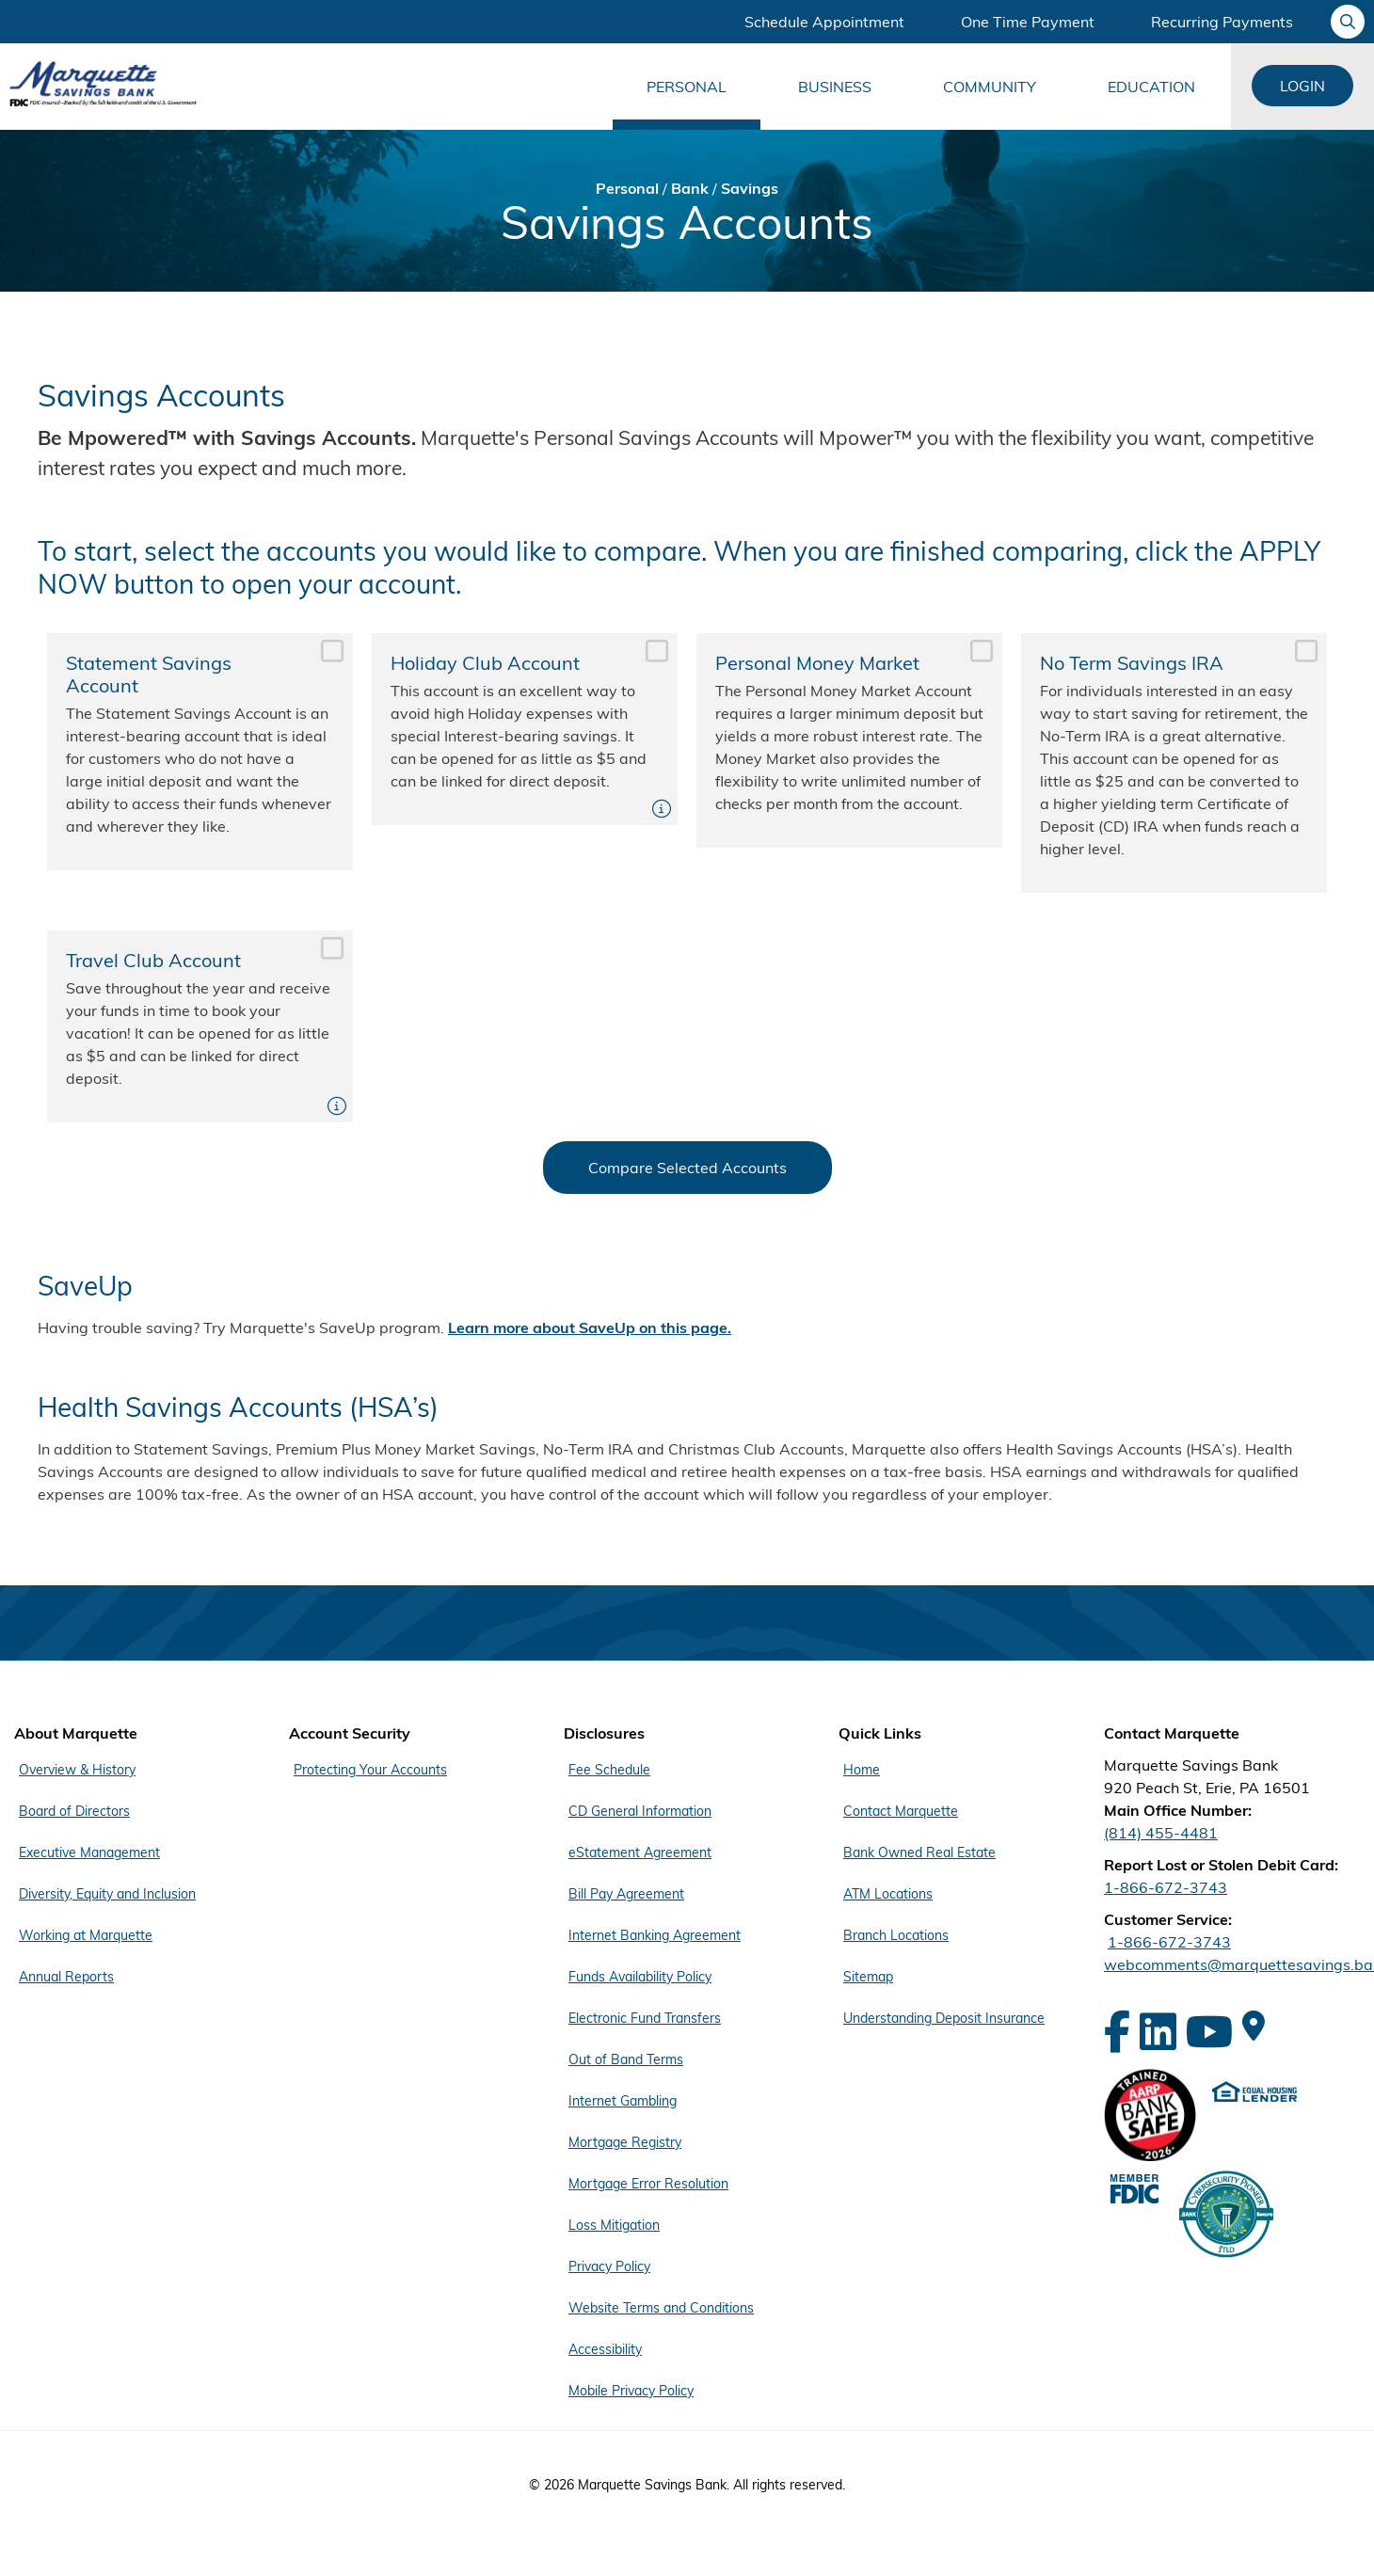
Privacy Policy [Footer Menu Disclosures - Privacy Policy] (609, 2266)
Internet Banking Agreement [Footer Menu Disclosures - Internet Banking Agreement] (654, 1935)
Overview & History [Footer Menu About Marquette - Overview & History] (77, 1769)
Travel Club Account (200, 1026)
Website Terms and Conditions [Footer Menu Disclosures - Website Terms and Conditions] (661, 2307)
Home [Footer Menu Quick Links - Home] (861, 1769)
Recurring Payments (1222, 21)
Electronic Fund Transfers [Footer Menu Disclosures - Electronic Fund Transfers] (644, 2018)
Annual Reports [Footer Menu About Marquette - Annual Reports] (66, 1976)
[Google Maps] (1254, 2025)
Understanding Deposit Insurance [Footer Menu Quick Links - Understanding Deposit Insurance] (944, 2018)
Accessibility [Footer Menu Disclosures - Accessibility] (605, 2349)
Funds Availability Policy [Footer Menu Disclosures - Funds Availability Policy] (639, 1976)
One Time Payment (1027, 21)
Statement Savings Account (200, 751)
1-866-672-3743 (1165, 1887)
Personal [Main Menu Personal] (687, 86)
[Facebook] (1117, 2031)
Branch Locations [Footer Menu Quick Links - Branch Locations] (896, 1935)
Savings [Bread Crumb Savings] (749, 188)
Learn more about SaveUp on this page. (589, 1327)
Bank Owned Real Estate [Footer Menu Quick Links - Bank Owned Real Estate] (919, 1852)
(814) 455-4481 (1161, 1832)
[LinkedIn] (1158, 2031)
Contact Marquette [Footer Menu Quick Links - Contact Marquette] (900, 1811)
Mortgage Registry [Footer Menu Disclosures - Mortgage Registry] (624, 2142)
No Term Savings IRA (1174, 763)
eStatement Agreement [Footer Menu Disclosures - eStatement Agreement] (639, 1852)
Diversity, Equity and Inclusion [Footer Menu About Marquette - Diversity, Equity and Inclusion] (107, 1893)
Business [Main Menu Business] (834, 86)
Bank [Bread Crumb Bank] (690, 188)
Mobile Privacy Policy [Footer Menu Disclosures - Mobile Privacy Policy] (631, 2390)
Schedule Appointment (824, 21)
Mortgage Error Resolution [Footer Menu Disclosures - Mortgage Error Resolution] (648, 2183)
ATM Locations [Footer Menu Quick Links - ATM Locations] (888, 1893)
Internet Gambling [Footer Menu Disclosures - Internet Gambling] (622, 2100)
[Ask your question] (1348, 22)
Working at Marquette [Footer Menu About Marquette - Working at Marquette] (85, 1935)
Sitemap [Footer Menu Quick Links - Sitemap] (868, 1976)
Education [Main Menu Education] (1151, 86)
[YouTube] (1209, 2031)
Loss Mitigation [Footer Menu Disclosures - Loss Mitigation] (614, 2225)
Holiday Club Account (525, 729)
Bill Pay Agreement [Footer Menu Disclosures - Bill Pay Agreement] (626, 1893)
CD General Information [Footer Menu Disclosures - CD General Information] (639, 1811)
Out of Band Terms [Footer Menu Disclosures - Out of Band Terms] (625, 2059)
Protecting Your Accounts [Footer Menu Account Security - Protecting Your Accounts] (370, 1769)
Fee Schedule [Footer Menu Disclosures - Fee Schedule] (609, 1769)
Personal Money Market (849, 740)
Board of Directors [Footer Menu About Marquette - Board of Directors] (74, 1811)
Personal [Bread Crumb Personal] (627, 188)
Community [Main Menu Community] (989, 86)
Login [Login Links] (1302, 85)
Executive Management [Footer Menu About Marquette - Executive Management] (89, 1852)
